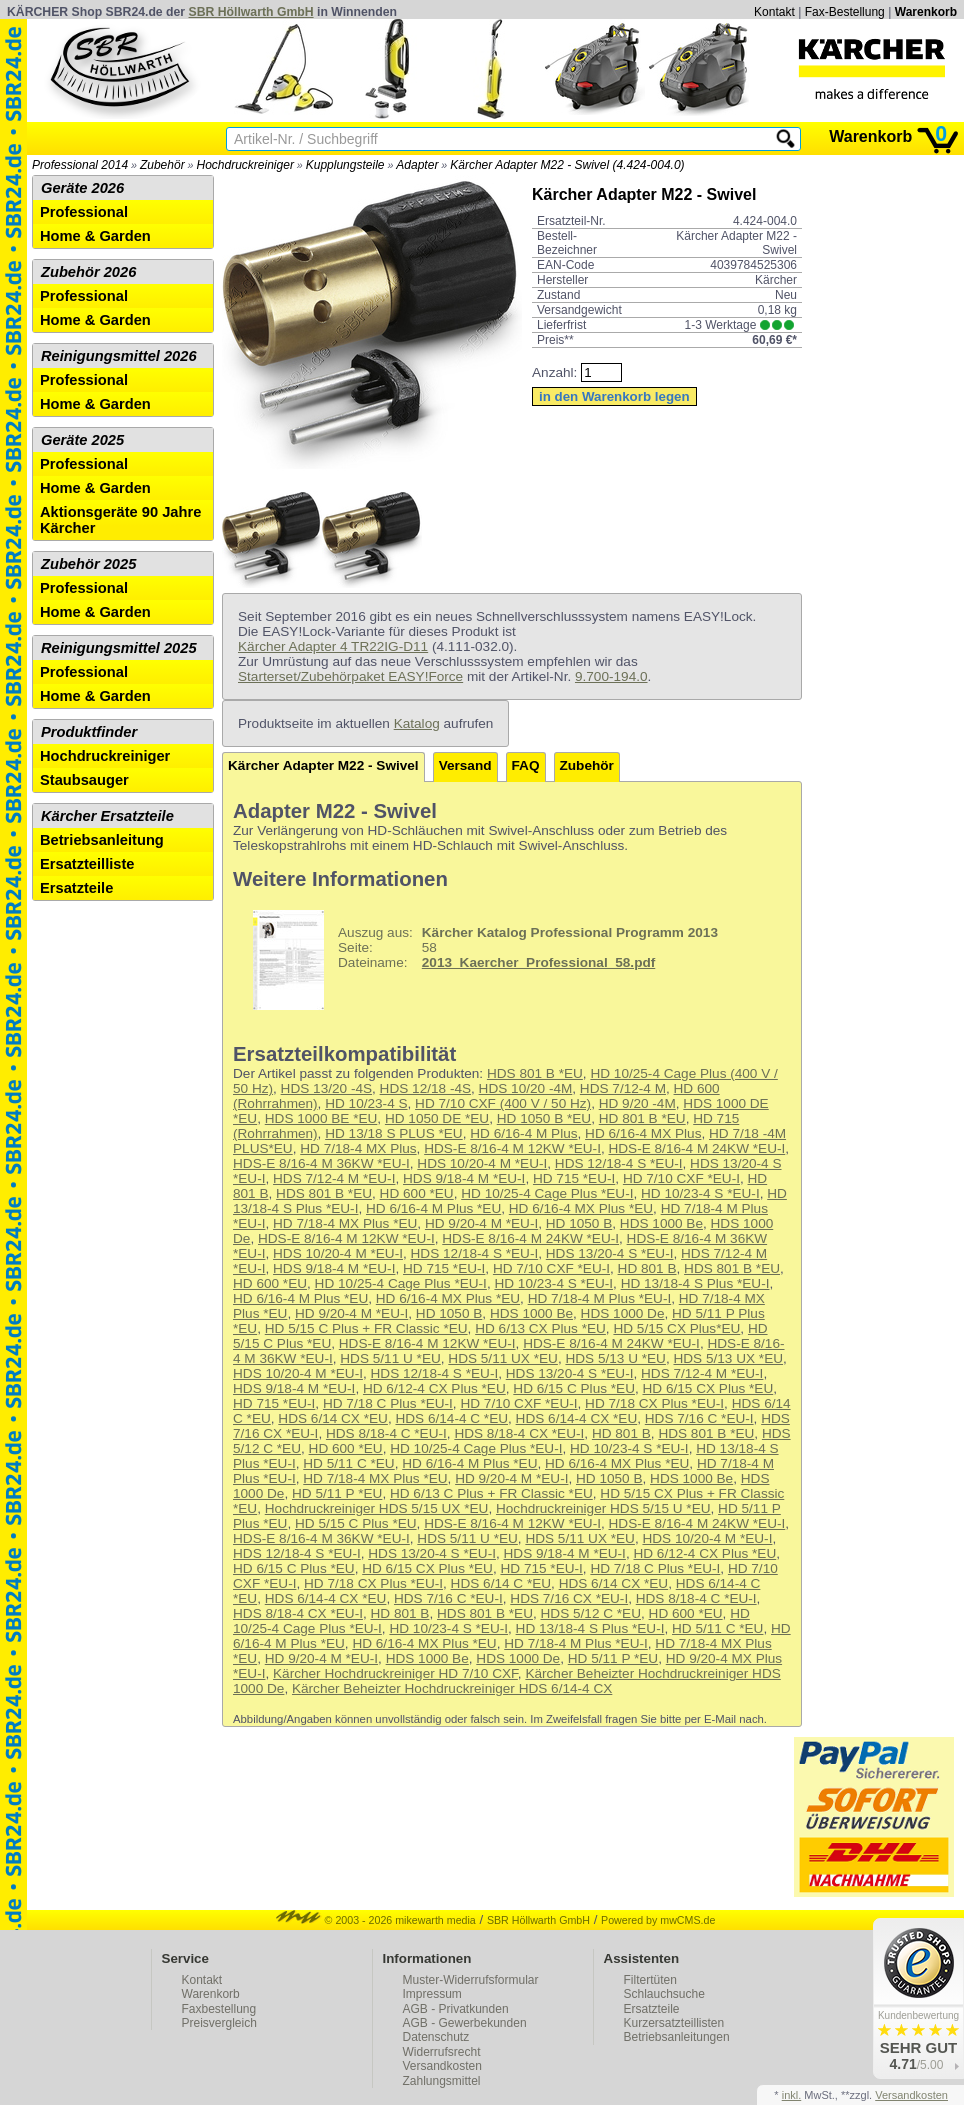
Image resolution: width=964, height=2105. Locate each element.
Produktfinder (89, 732)
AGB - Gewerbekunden (465, 2023)
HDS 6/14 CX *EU (333, 1418)
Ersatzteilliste (87, 864)
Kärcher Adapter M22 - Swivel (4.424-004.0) (567, 165)
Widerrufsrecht (442, 2052)
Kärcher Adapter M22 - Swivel (323, 765)
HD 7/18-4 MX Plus (358, 1148)
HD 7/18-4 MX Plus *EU (345, 1223)
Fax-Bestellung (845, 12)
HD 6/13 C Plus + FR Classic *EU (491, 1493)
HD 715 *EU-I (574, 1178)
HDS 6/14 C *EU (501, 1583)
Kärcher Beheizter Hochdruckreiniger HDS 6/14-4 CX (452, 1688)
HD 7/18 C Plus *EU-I (388, 1403)
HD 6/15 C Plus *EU (574, 1388)
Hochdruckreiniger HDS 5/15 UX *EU (377, 1508)
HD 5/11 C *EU (348, 1463)
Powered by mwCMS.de (658, 1920)
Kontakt (774, 12)
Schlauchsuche (664, 1994)
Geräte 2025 (82, 440)
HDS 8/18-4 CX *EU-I (519, 1433)
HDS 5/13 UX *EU (728, 1358)
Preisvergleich (219, 2023)
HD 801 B (647, 1268)
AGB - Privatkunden (456, 2009)
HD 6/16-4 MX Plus (643, 1133)
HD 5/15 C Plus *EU (356, 1523)
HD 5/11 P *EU (337, 1493)
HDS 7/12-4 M (623, 1088)
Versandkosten (442, 2066)
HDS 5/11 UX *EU (503, 1358)
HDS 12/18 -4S (425, 1088)
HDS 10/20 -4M (526, 1088)
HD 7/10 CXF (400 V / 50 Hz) (503, 1103)
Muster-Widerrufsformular (471, 1980)
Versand (465, 765)
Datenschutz (436, 2037)
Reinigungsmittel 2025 (119, 648)
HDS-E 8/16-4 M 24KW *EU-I (696, 1148)
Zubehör (162, 165)
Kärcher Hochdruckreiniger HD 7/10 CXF (395, 1673)
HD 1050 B (579, 1223)
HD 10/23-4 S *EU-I (700, 1193)
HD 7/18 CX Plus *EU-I (654, 1403)
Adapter (417, 165)
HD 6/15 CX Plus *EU (708, 1388)
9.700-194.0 (611, 676)
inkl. (792, 2095)
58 (478, 960)
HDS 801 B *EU (535, 1073)
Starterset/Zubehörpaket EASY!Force (350, 676)
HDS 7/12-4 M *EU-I (334, 1178)
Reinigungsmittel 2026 (119, 356)
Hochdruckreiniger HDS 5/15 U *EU (603, 1508)
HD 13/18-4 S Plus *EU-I (695, 1283)
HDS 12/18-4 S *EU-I (619, 1163)
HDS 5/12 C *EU (591, 1613)
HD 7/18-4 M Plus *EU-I (600, 1298)
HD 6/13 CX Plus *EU (540, 1328)
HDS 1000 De (623, 1313)
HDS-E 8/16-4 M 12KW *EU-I (512, 1148)
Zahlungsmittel (442, 2081)
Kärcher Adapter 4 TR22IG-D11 (333, 646)
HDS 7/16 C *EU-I (699, 1418)
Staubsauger (84, 780)
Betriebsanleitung (102, 840)
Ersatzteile (76, 888)
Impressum (432, 1994)
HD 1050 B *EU (544, 1118)
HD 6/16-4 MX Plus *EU (581, 1208)
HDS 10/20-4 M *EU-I (482, 1163)
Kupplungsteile (345, 165)
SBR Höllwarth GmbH (251, 12)
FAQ (526, 765)
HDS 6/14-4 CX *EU (577, 1418)
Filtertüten (650, 1980)
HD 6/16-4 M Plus (523, 1133)
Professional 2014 (80, 165)
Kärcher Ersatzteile (107, 816)
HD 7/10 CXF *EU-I (681, 1178)
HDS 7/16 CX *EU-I (569, 1598)
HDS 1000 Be (661, 1223)
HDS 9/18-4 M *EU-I (464, 1178)
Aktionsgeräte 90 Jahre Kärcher (120, 520)
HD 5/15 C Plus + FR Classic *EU (366, 1328)
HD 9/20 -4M (637, 1103)
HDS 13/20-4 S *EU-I (610, 1253)
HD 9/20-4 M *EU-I (481, 1223)
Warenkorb (926, 12)
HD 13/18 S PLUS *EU (394, 1133)
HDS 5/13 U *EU (615, 1358)
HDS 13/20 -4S (326, 1088)
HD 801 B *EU (642, 1118)
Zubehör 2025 (88, 564)
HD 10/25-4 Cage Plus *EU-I (547, 1193)
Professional (84, 212)
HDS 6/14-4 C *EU (451, 1418)
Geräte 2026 (82, 188)
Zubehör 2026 (88, 272)
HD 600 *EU (417, 1193)
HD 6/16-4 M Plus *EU (433, 1208)
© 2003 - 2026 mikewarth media (376, 1920)
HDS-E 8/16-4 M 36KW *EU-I (321, 1163)
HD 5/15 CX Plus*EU (676, 1328)
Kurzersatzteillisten (674, 2023)
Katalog (417, 723)
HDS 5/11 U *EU (390, 1358)
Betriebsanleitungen (677, 2037)
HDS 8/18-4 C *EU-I (386, 1433)
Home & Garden (95, 236)
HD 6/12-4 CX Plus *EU (434, 1388)
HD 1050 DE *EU (437, 1118)
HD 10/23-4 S (366, 1103)
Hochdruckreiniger (245, 165)
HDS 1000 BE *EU (321, 1118)
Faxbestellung (219, 2009)
